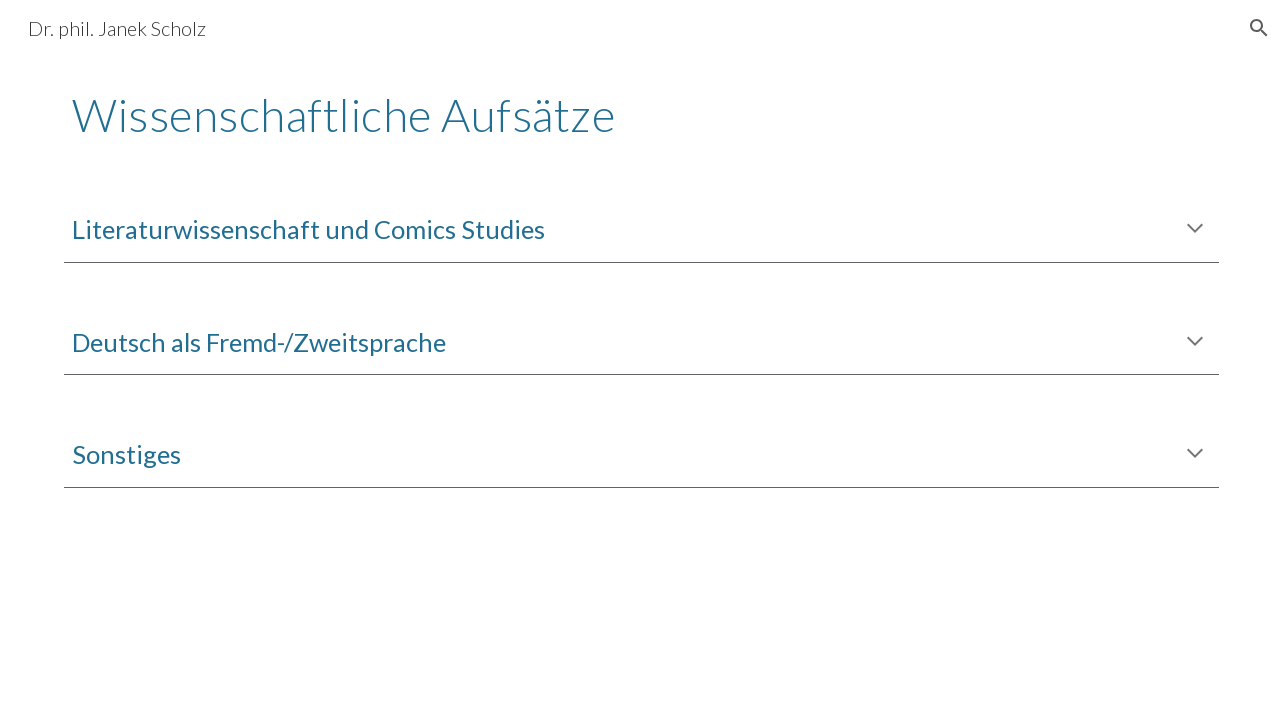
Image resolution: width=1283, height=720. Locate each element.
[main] (641, 115)
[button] (1259, 28)
